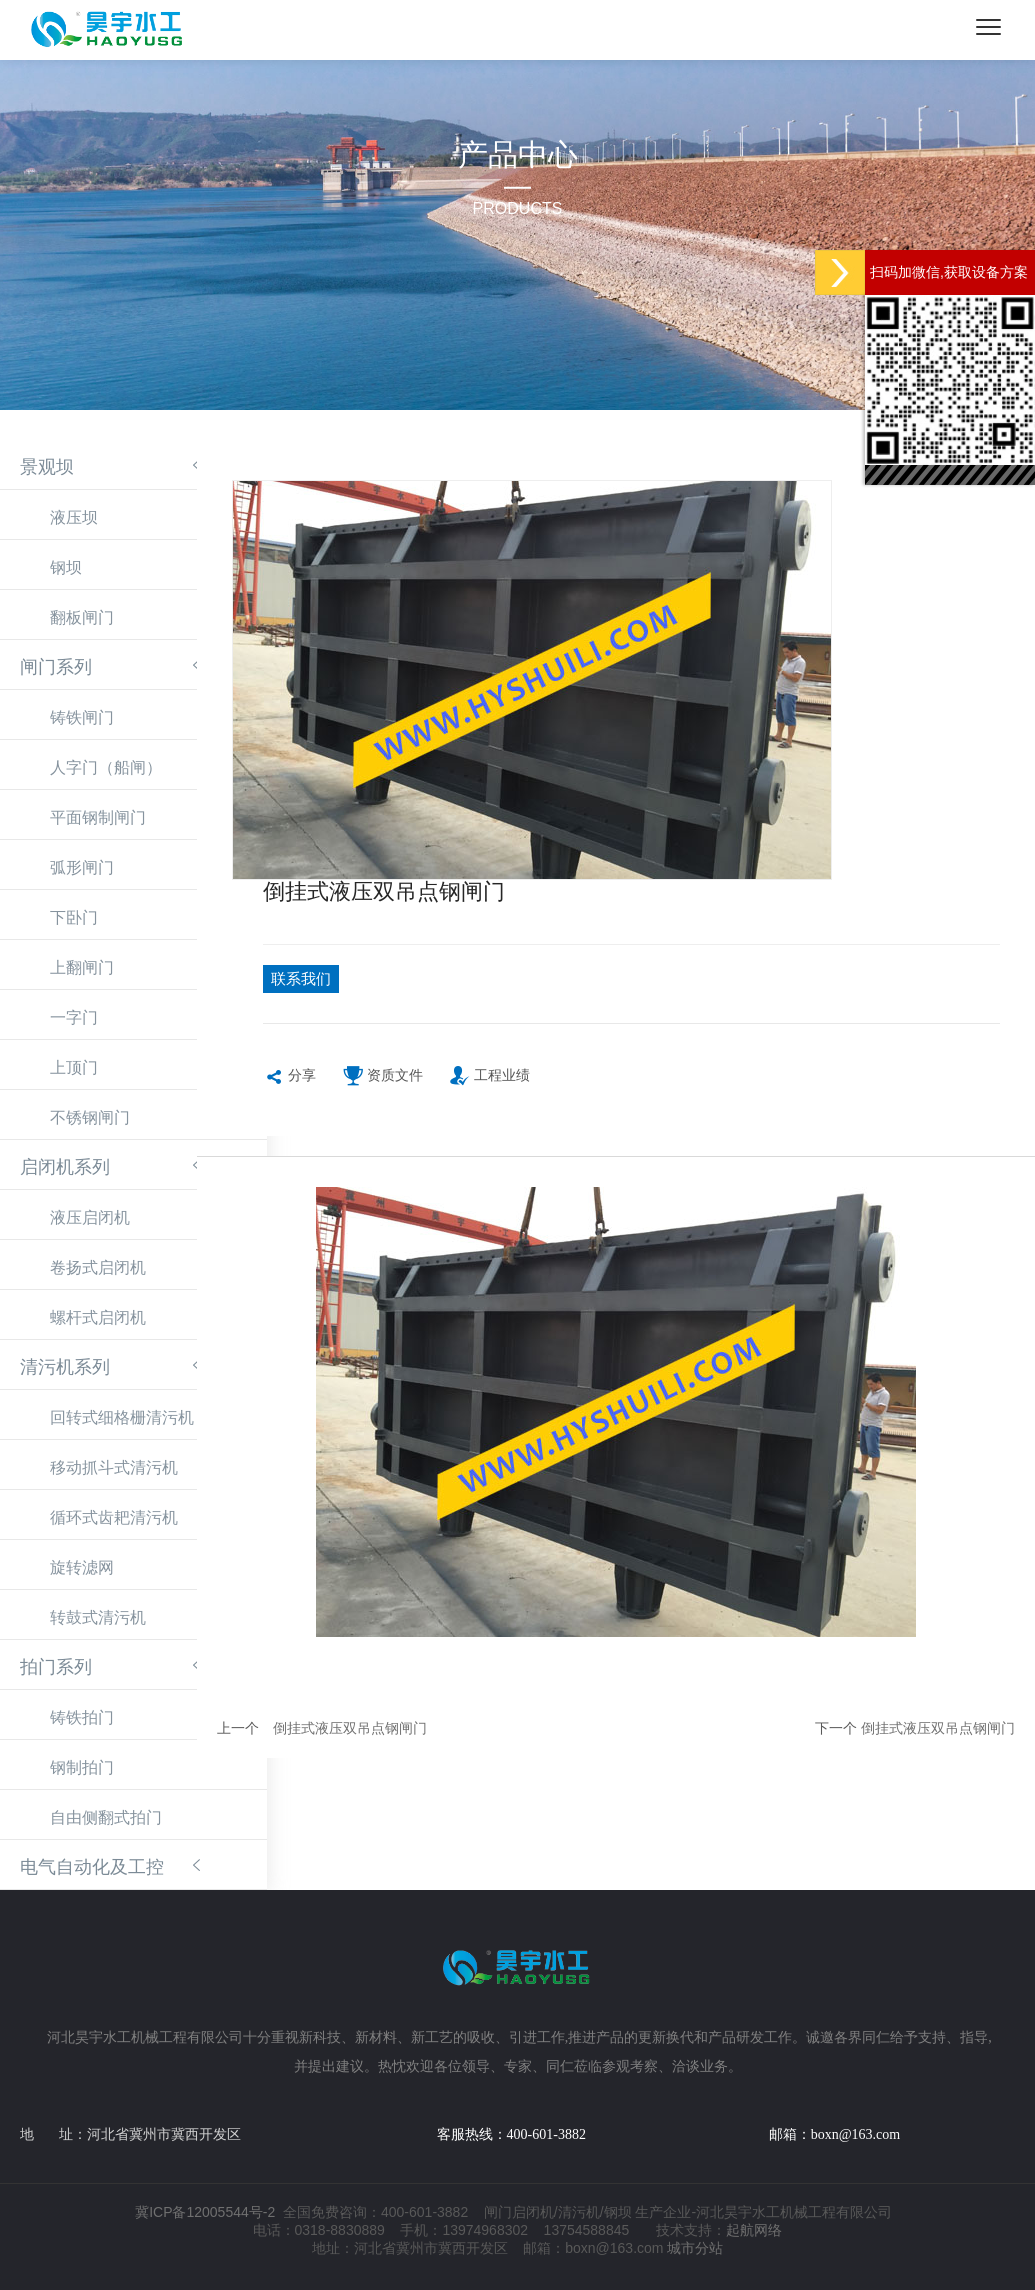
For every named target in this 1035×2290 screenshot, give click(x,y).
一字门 (74, 1017)
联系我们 (317, 983)
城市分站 (695, 2248)
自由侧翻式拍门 (106, 1817)
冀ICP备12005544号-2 (205, 2212)
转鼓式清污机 (98, 1617)
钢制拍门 (82, 1767)
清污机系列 (65, 1367)
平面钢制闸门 (98, 817)
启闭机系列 (65, 1167)
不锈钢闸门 (90, 1117)
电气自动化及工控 (92, 1867)
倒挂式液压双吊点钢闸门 (350, 1738)
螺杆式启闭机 (98, 1317)
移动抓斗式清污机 (114, 1467)
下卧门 (74, 917)
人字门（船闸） (106, 767)
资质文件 (382, 1087)
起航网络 (754, 2230)
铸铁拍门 (82, 1717)
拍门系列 (56, 1667)
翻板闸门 (82, 617)
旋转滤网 (82, 1567)
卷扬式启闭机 (98, 1267)
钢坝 (66, 567)
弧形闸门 (82, 867)
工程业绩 (489, 1087)
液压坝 (74, 517)
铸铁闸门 (82, 717)
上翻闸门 (82, 967)
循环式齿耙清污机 (114, 1517)
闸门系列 (56, 667)
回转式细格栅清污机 (122, 1417)
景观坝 (47, 467)
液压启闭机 (90, 1217)
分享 (289, 1087)
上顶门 (74, 1067)
